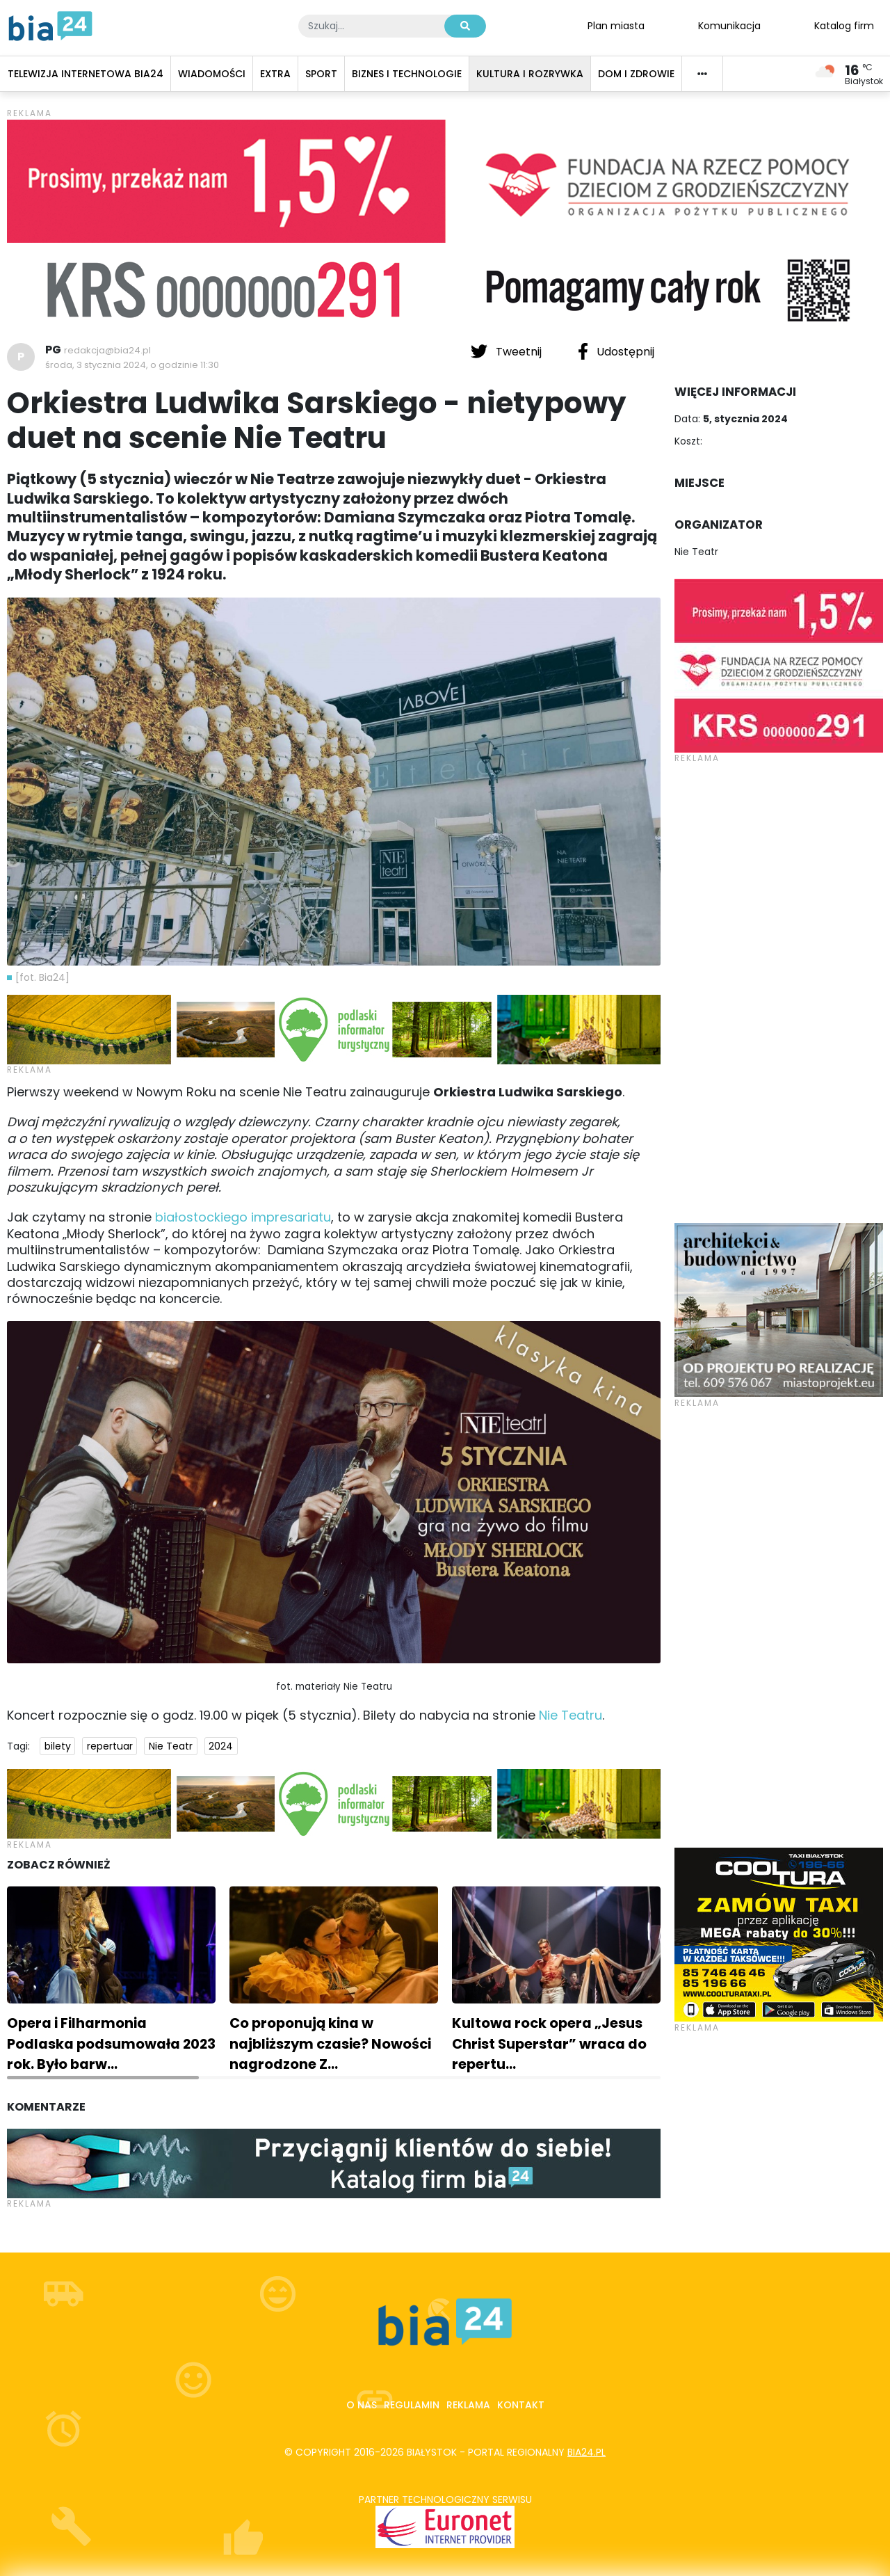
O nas (361, 2405)
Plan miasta (616, 25)
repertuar (110, 1746)
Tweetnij (507, 351)
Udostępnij (616, 351)
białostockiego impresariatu (243, 1217)
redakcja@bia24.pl (107, 350)
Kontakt (520, 2405)
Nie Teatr (171, 1746)
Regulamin (411, 2405)
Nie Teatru (570, 1715)
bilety (57, 1746)
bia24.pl (586, 2452)
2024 (221, 1746)
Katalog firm (844, 25)
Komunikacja (729, 25)
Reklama (468, 2405)
